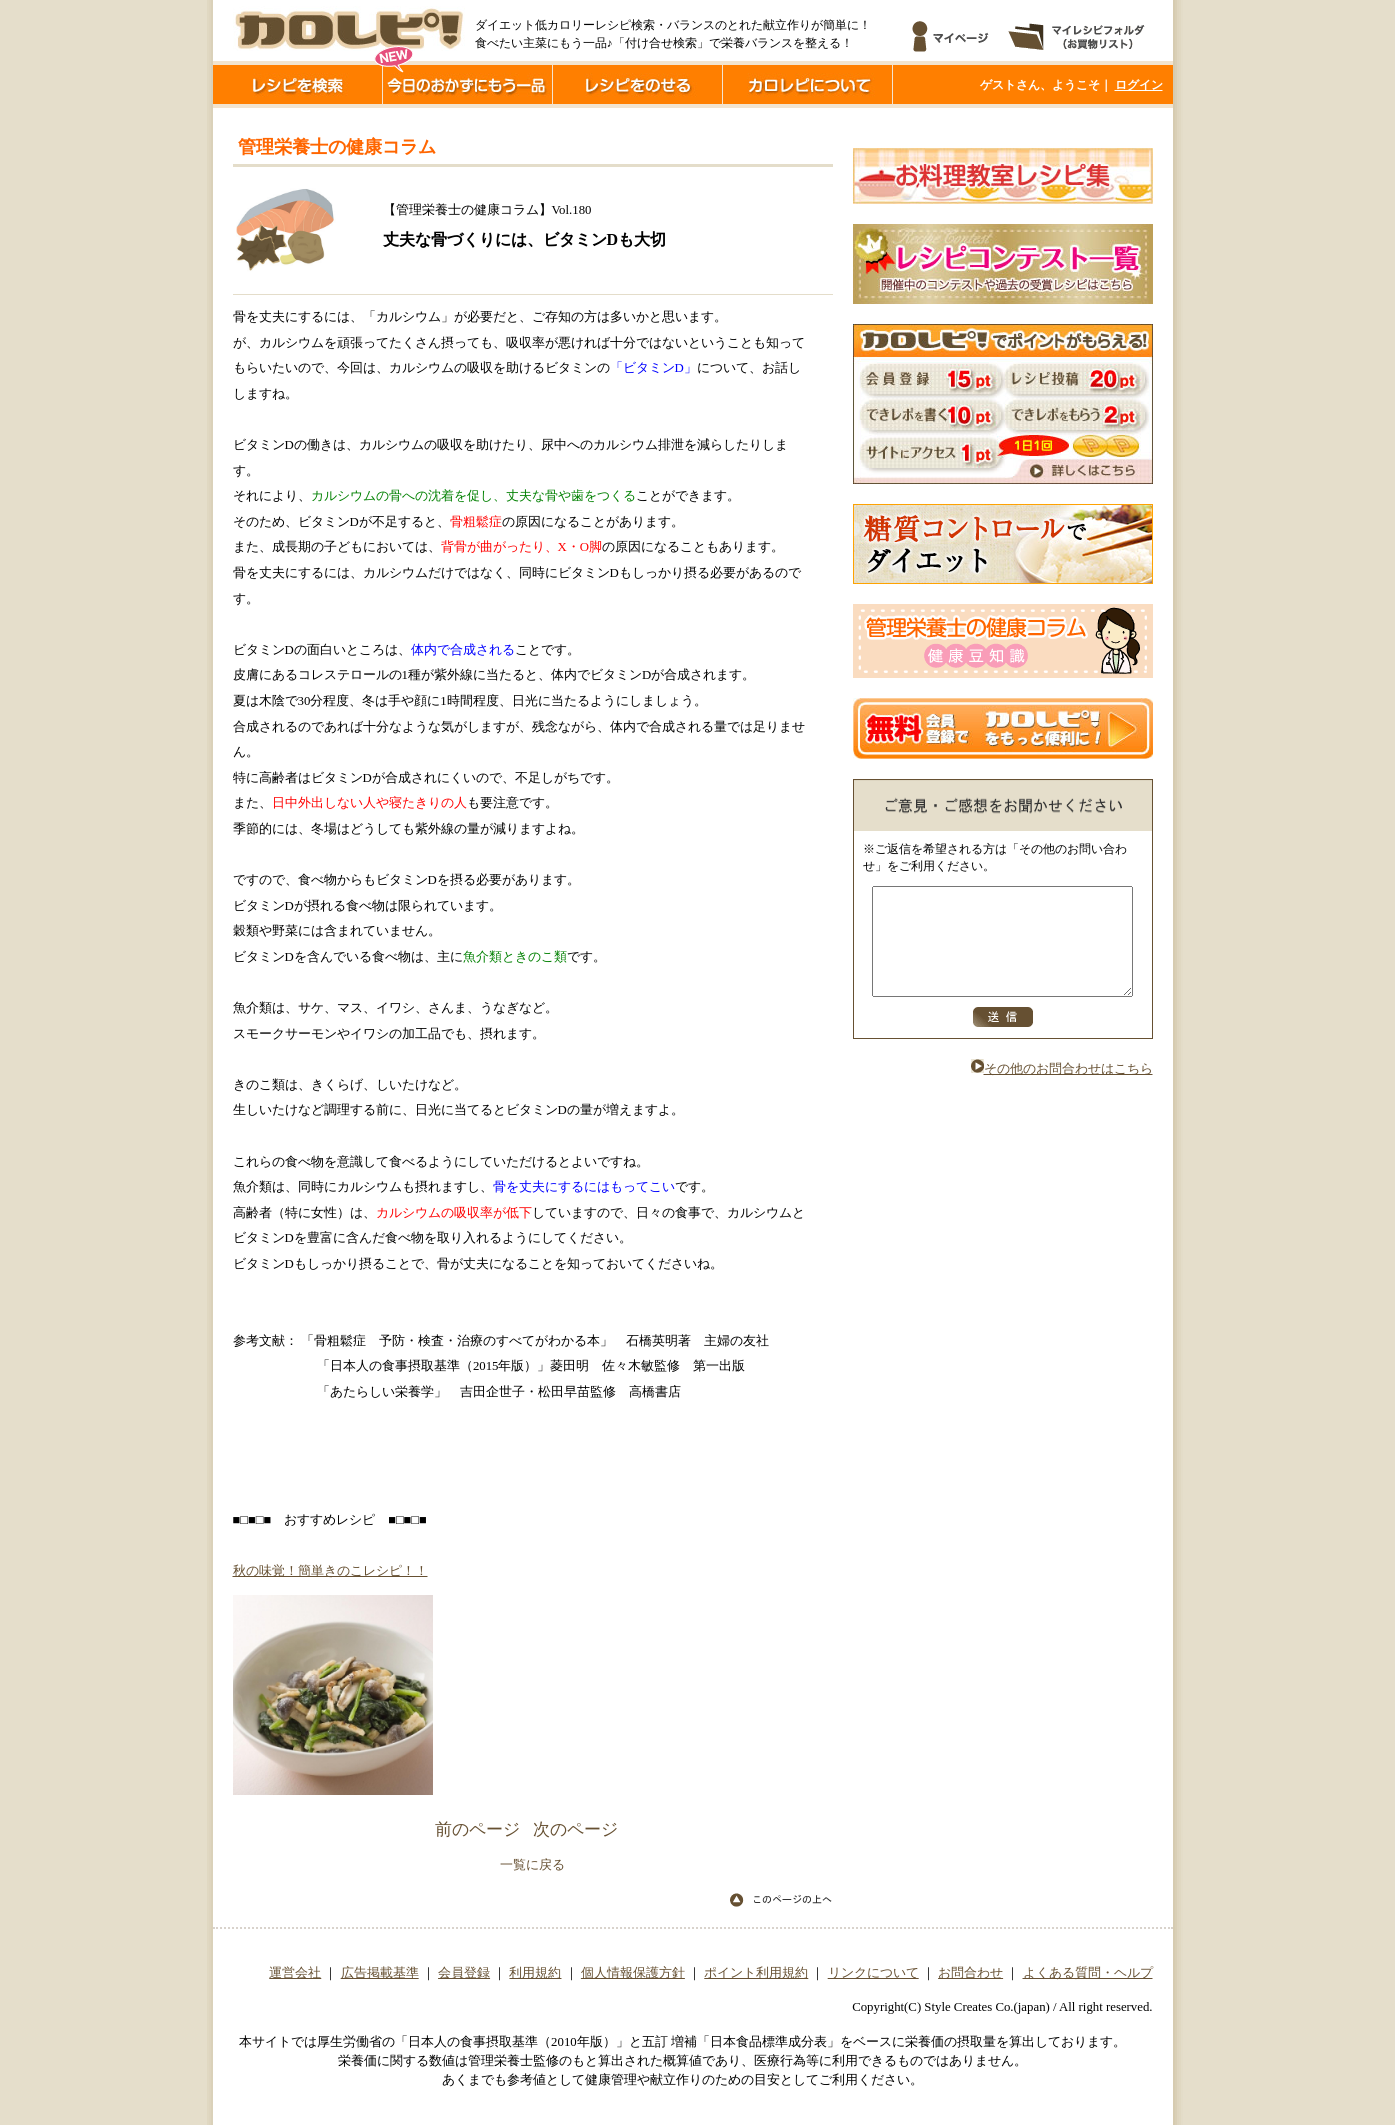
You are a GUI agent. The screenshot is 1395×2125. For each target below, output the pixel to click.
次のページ (575, 1829)
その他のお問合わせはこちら (1062, 1090)
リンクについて (873, 1973)
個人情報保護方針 (633, 1973)
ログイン (1139, 85)
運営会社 (295, 1973)
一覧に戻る (532, 1865)
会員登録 (464, 1973)
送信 (1003, 1038)
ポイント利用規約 (756, 1973)
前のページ (477, 1829)
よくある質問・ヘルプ (1088, 1973)
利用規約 (535, 1973)
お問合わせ (970, 1973)
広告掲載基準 (380, 1973)
